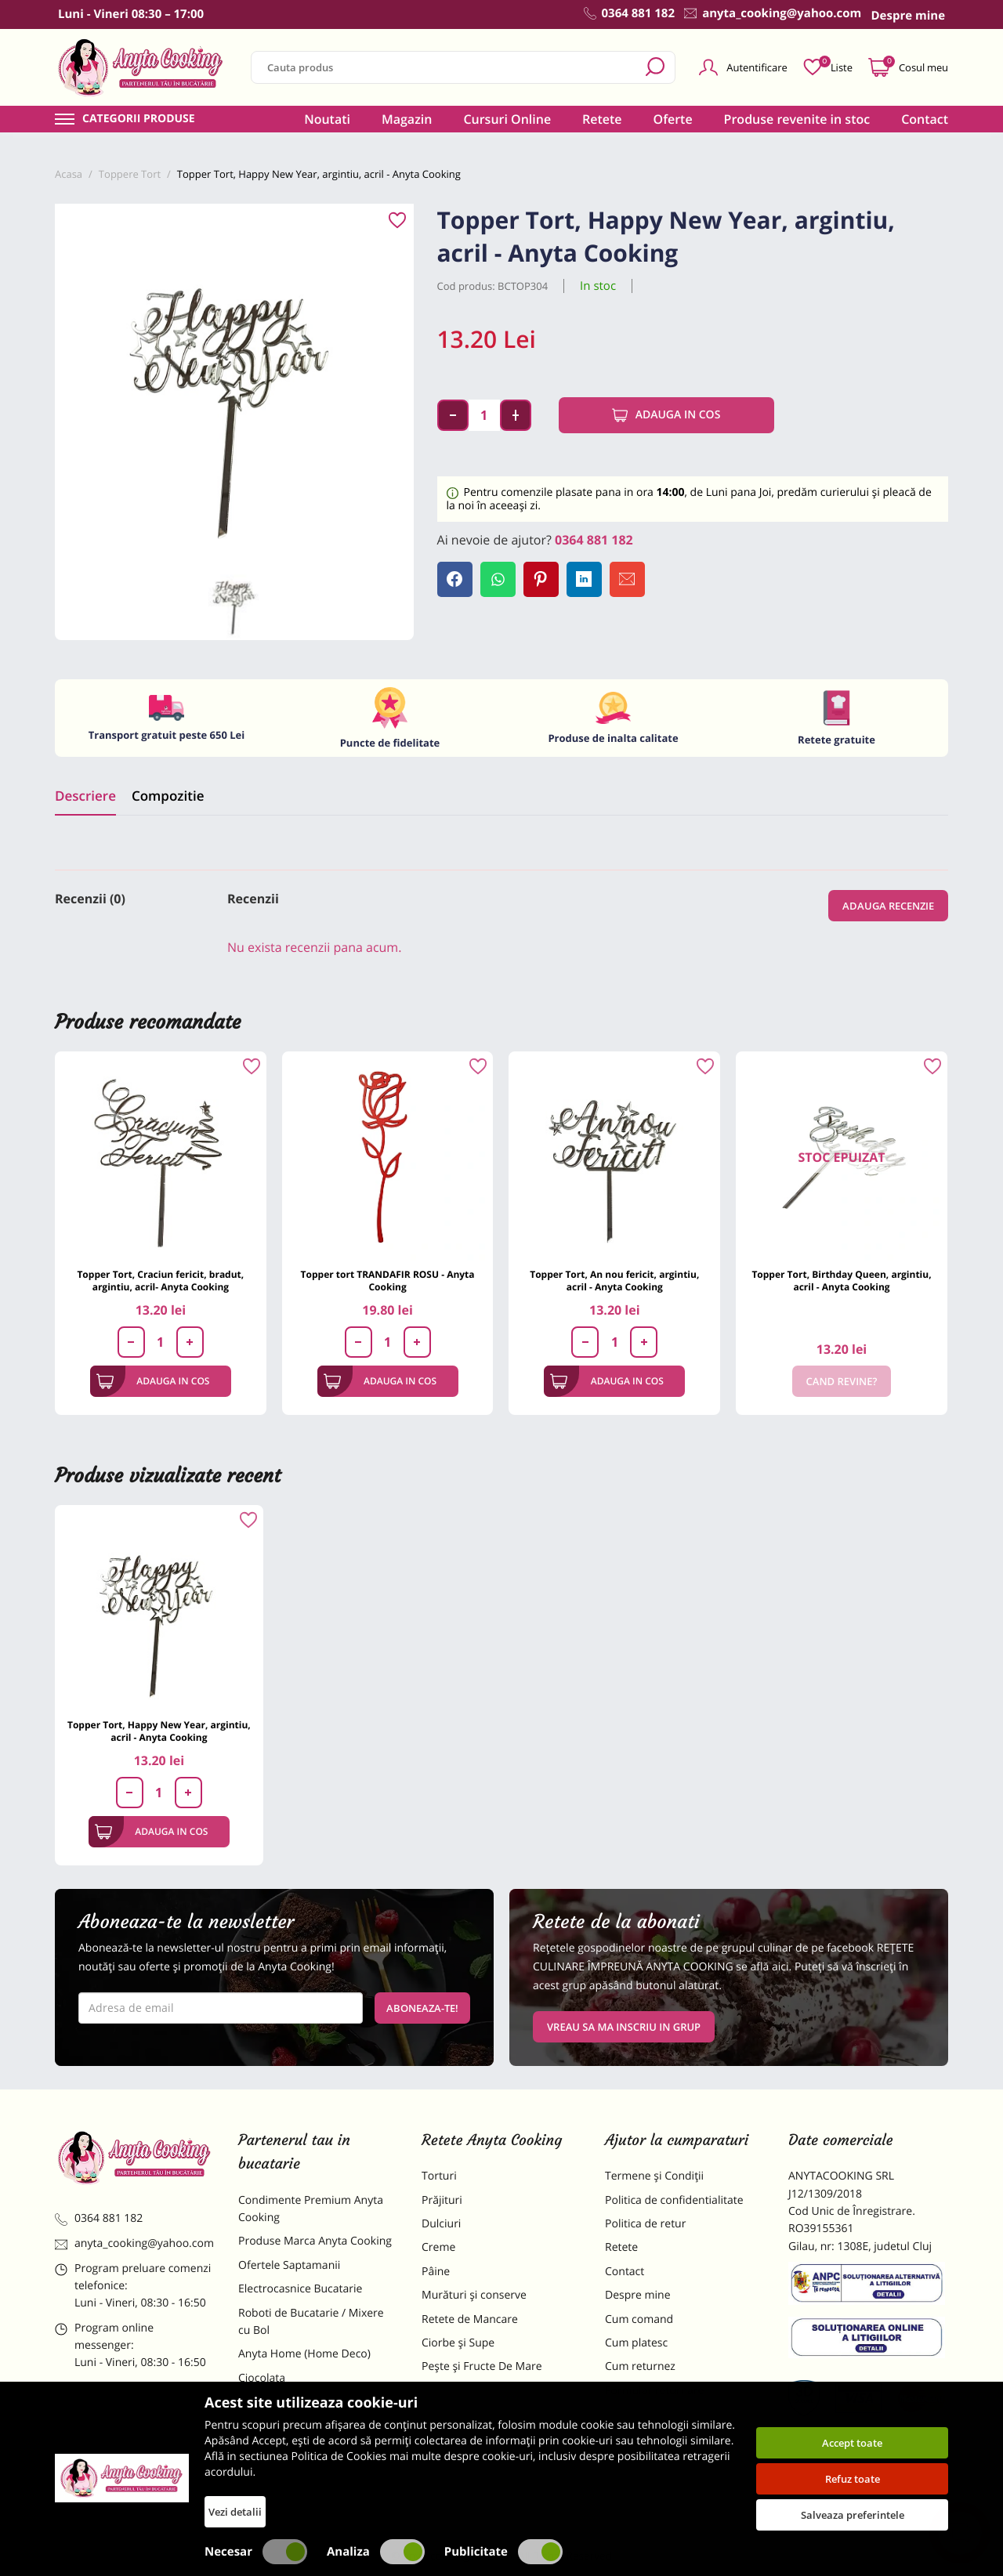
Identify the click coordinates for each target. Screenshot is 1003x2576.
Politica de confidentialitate (674, 2200)
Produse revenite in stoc (797, 119)
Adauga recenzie (888, 906)
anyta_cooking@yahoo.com (134, 2243)
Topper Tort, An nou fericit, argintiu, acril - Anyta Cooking (614, 1280)
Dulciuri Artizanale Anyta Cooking (301, 2452)
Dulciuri (441, 2223)
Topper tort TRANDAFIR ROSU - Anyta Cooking (388, 1280)
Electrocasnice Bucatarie (300, 2288)
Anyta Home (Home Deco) (304, 2353)
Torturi (439, 2176)
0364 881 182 (594, 539)
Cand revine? (842, 1381)
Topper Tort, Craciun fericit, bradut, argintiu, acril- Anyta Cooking (160, 1280)
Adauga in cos (666, 415)
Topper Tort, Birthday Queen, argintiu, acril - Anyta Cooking (841, 1280)
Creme (438, 2247)
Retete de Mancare (470, 2319)
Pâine (436, 2271)
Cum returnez (640, 2366)
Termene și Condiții (654, 2176)
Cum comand (639, 2319)
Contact (924, 119)
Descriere (85, 796)
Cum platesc (636, 2342)
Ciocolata (261, 2378)
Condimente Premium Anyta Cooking (310, 2209)
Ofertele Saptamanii (289, 2265)
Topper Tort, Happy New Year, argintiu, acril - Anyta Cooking (159, 1731)
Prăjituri (442, 2200)
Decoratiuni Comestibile (299, 2484)
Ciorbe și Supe (458, 2342)
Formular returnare (654, 2390)
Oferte (673, 119)
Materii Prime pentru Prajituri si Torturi (313, 2410)
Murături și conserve (474, 2295)
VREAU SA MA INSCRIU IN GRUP (624, 2027)
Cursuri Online (507, 119)
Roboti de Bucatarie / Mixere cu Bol (311, 2322)
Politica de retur (645, 2223)
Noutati (327, 119)
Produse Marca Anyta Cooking (315, 2241)
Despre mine (638, 2295)
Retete (601, 119)
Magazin (407, 119)
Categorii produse (138, 119)
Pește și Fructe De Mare (482, 2366)
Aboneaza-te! (422, 2008)
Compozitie (168, 796)
